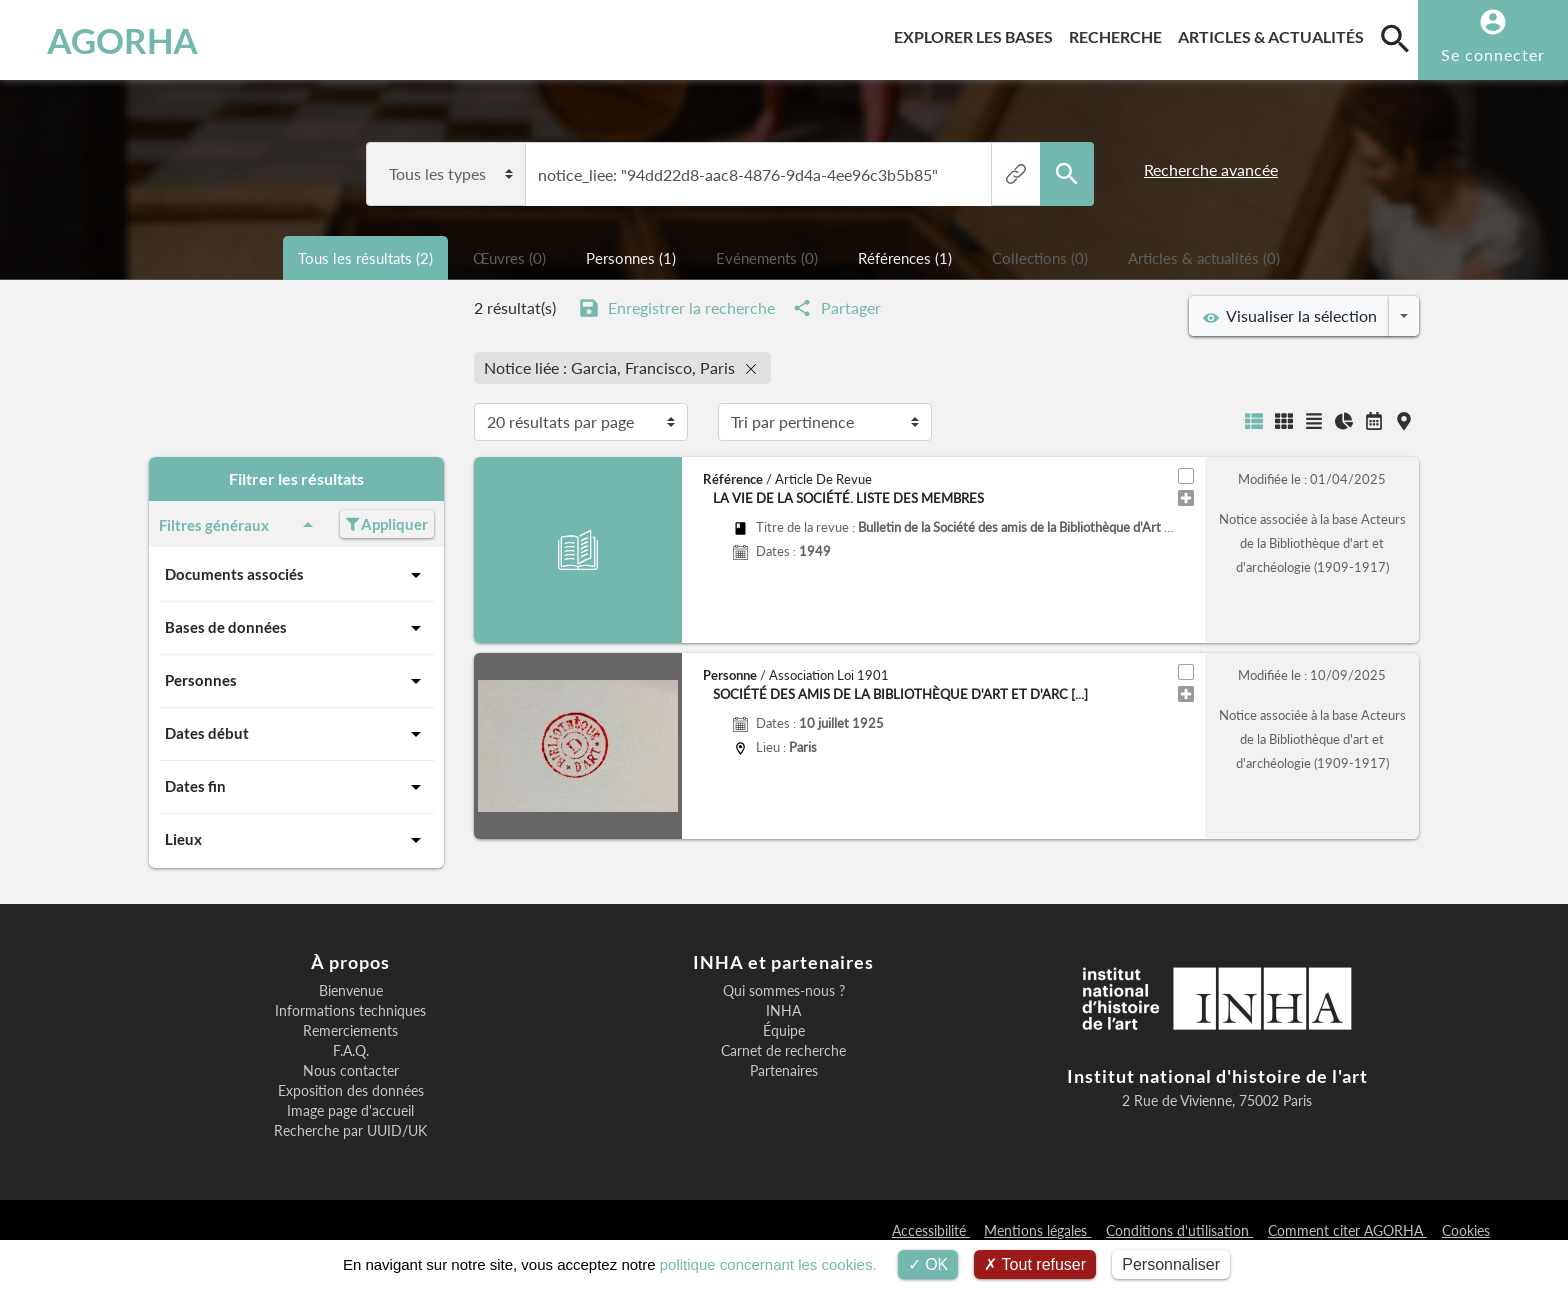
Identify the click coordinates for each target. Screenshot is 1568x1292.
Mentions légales (1037, 1230)
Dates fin (296, 787)
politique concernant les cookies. (768, 1264)
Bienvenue (351, 991)
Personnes (296, 681)
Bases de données (296, 628)
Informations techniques (350, 1011)
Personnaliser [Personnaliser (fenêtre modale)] (1171, 1264)
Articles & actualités (1275, 33)
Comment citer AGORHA (1347, 1230)
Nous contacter (351, 1071)
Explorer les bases (977, 33)
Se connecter (1493, 54)
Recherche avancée (1211, 169)
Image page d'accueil (350, 1111)
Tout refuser (1035, 1264)
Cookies (1466, 1230)
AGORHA (122, 40)
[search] (1395, 38)
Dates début (296, 734)
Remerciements (350, 1031)
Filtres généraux (239, 525)
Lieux (296, 840)
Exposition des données (351, 1091)
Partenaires (784, 1071)
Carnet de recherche (783, 1051)
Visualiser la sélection (1290, 316)
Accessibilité (931, 1230)
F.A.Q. (351, 1051)
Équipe (784, 1031)
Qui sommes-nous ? (784, 991)
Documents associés (296, 575)
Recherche (1119, 33)
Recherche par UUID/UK (350, 1131)
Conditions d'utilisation (1179, 1230)
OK (928, 1264)
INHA (783, 1011)
